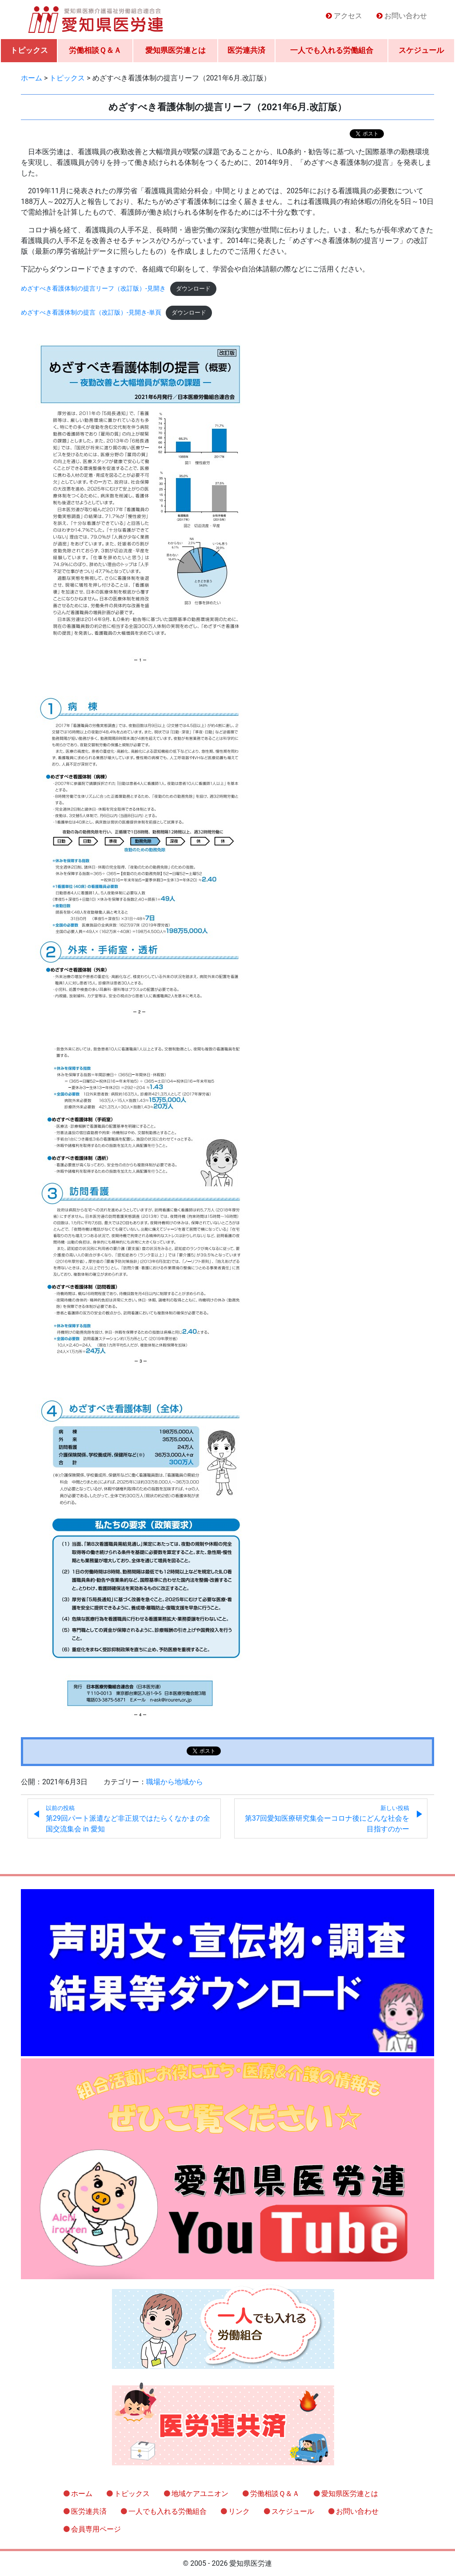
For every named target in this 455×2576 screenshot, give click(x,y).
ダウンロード (193, 288)
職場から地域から (174, 1782)
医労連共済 (246, 50)
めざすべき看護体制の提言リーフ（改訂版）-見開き (93, 288)
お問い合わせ (405, 16)
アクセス (348, 16)
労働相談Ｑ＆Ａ (95, 50)
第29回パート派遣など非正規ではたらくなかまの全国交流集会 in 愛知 (128, 1819)
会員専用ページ (96, 2529)
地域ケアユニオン (200, 2493)
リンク (239, 2511)
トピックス (29, 50)
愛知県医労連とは (175, 50)
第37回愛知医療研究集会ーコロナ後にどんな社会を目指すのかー (327, 1819)
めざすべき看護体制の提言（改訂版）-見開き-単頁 (91, 312)
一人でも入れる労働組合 (331, 50)
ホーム (81, 2493)
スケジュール (421, 50)
